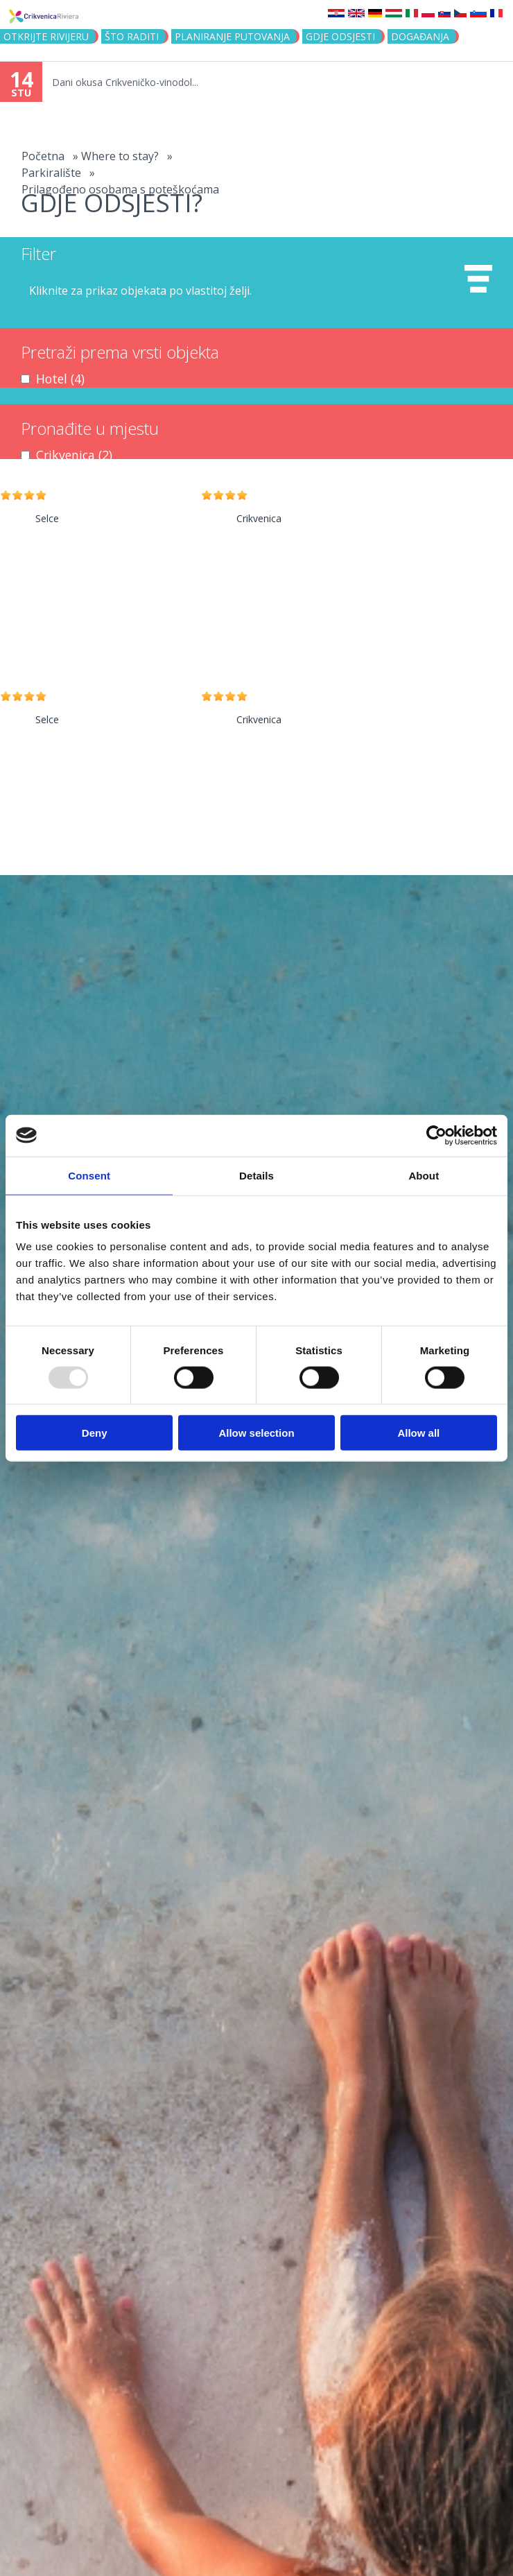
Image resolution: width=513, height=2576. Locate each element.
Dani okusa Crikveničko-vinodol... (125, 82)
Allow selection (256, 1433)
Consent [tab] (89, 1175)
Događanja (420, 36)
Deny (94, 1433)
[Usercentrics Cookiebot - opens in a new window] (436, 1135)
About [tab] (423, 1175)
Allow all (418, 1433)
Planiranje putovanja (232, 36)
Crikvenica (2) (74, 455)
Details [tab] (256, 1175)
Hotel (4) (60, 378)
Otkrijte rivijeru (46, 36)
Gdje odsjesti (340, 36)
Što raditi (132, 36)
